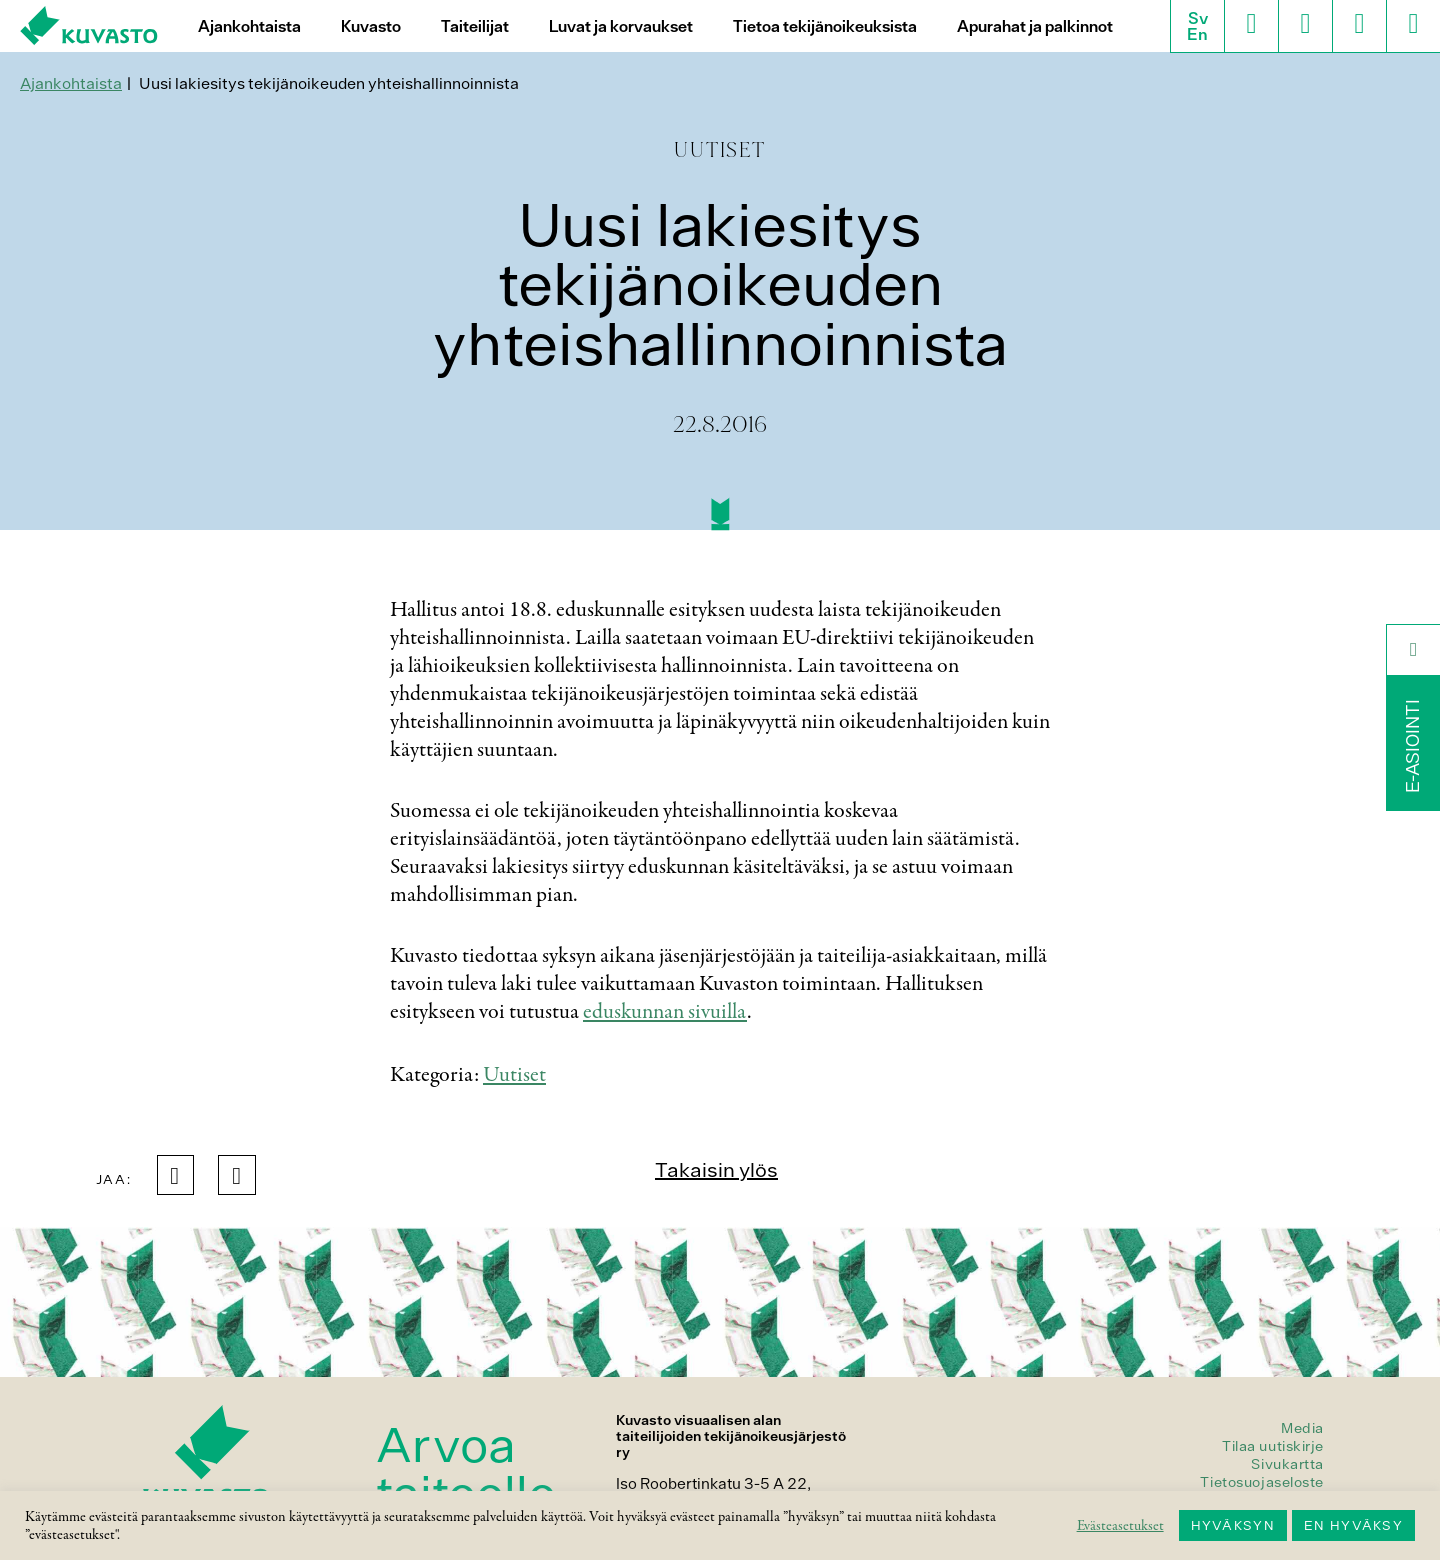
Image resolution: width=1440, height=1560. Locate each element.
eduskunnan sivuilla (665, 1012)
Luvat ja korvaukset (621, 26)
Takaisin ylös (716, 1169)
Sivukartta (1287, 1464)
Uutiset (514, 1075)
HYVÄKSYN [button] (1233, 1525)
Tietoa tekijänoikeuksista (825, 26)
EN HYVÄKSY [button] (1353, 1525)
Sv (1198, 18)
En (1197, 34)
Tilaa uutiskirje (1273, 1446)
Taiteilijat (475, 26)
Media (1302, 1428)
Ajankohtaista (249, 26)
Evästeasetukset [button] (1120, 1526)
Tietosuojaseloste (1262, 1482)
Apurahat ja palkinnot (1035, 26)
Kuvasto (371, 26)
